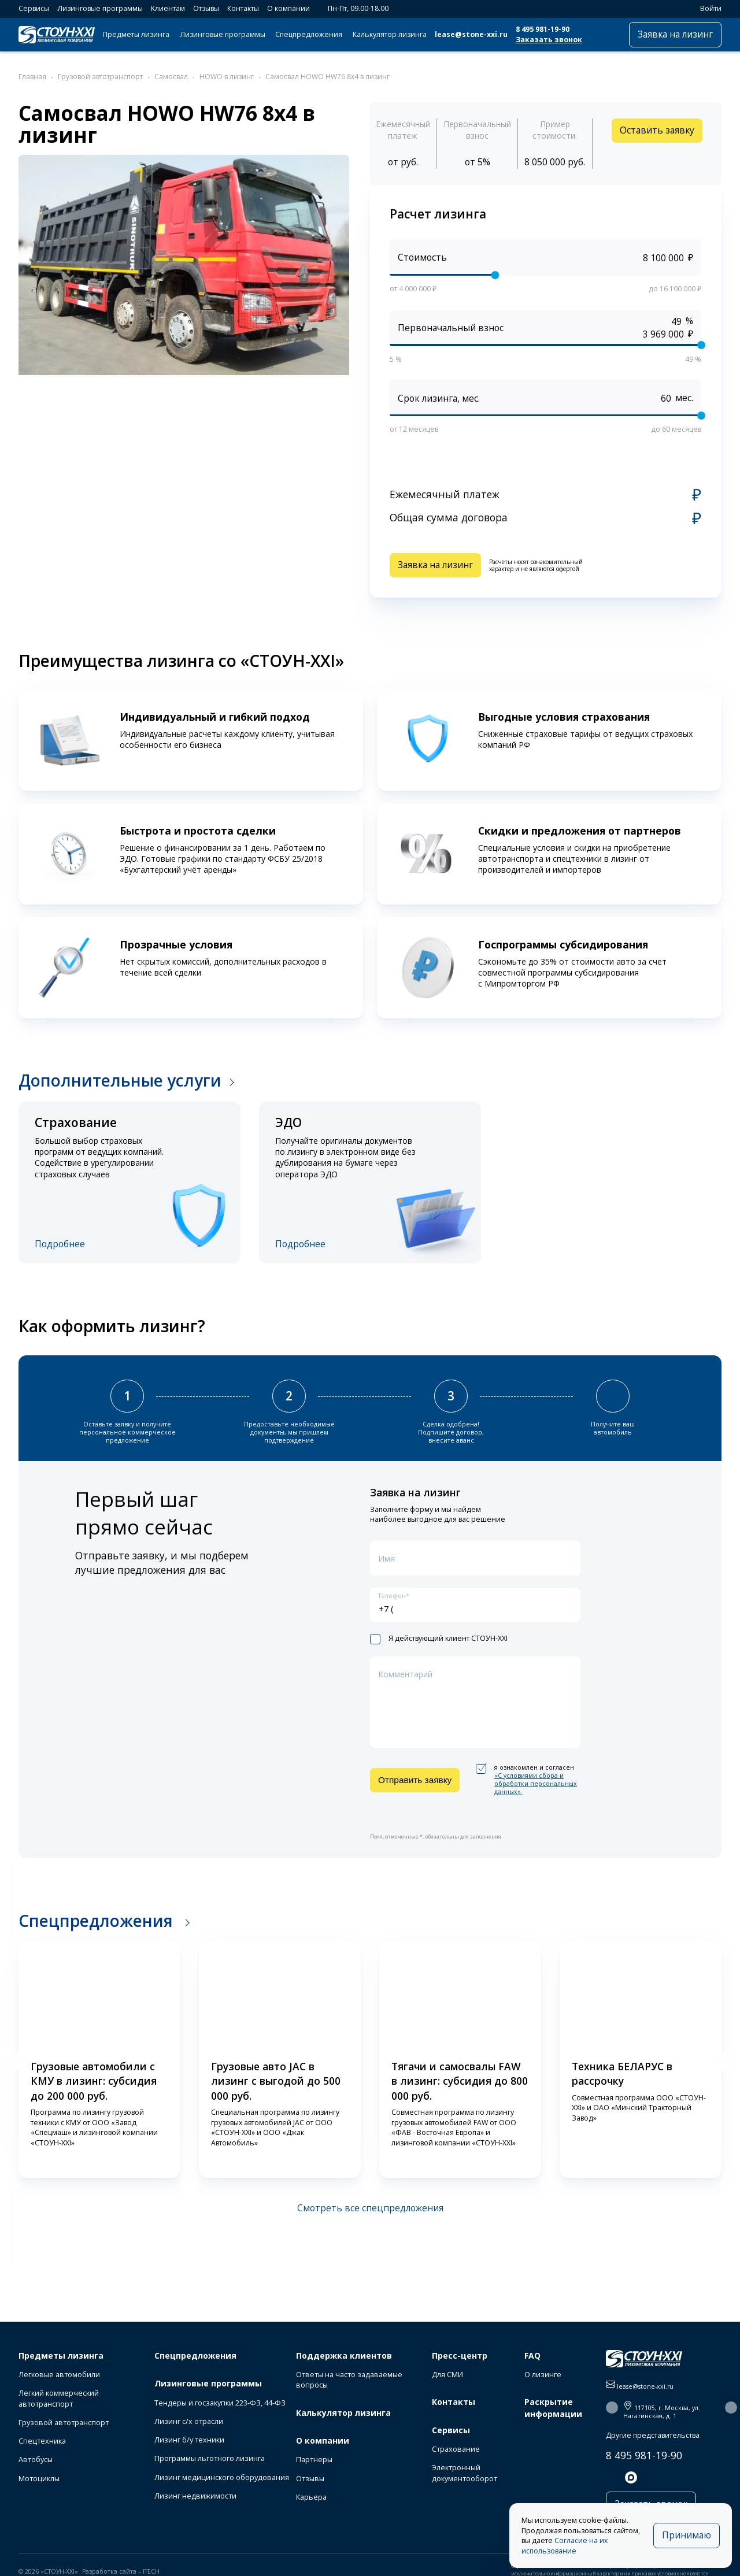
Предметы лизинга (136, 34)
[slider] (495, 274)
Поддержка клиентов (344, 2355)
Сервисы (33, 8)
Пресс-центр (459, 2355)
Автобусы (35, 2459)
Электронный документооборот (464, 2473)
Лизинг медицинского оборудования (221, 2477)
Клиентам (168, 8)
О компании (288, 8)
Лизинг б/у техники (189, 2440)
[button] (13, 2061)
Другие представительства (653, 2435)
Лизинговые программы (100, 8)
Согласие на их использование (564, 2546)
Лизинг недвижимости (195, 2496)
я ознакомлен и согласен (526, 1780)
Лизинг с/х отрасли (188, 2421)
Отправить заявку (415, 1780)
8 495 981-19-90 (542, 29)
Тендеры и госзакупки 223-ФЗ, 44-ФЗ (220, 2403)
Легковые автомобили (59, 2374)
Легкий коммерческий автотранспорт (58, 2398)
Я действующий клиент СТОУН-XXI (439, 1639)
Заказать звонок (549, 40)
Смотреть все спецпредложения (370, 2208)
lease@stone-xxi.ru (471, 34)
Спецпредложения (308, 34)
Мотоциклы (39, 2479)
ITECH (151, 2571)
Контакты (243, 8)
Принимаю (686, 2535)
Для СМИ (447, 2374)
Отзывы (206, 8)
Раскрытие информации (553, 2407)
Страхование (456, 2449)
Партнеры (314, 2459)
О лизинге (542, 2374)
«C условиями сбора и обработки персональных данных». (535, 1783)
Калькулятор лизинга (390, 34)
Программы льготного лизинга (209, 2458)
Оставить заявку (657, 130)
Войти (706, 8)
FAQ (532, 2355)
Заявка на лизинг (675, 34)
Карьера (311, 2497)
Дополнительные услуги (119, 1080)
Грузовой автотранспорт (63, 2422)
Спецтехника (42, 2441)
